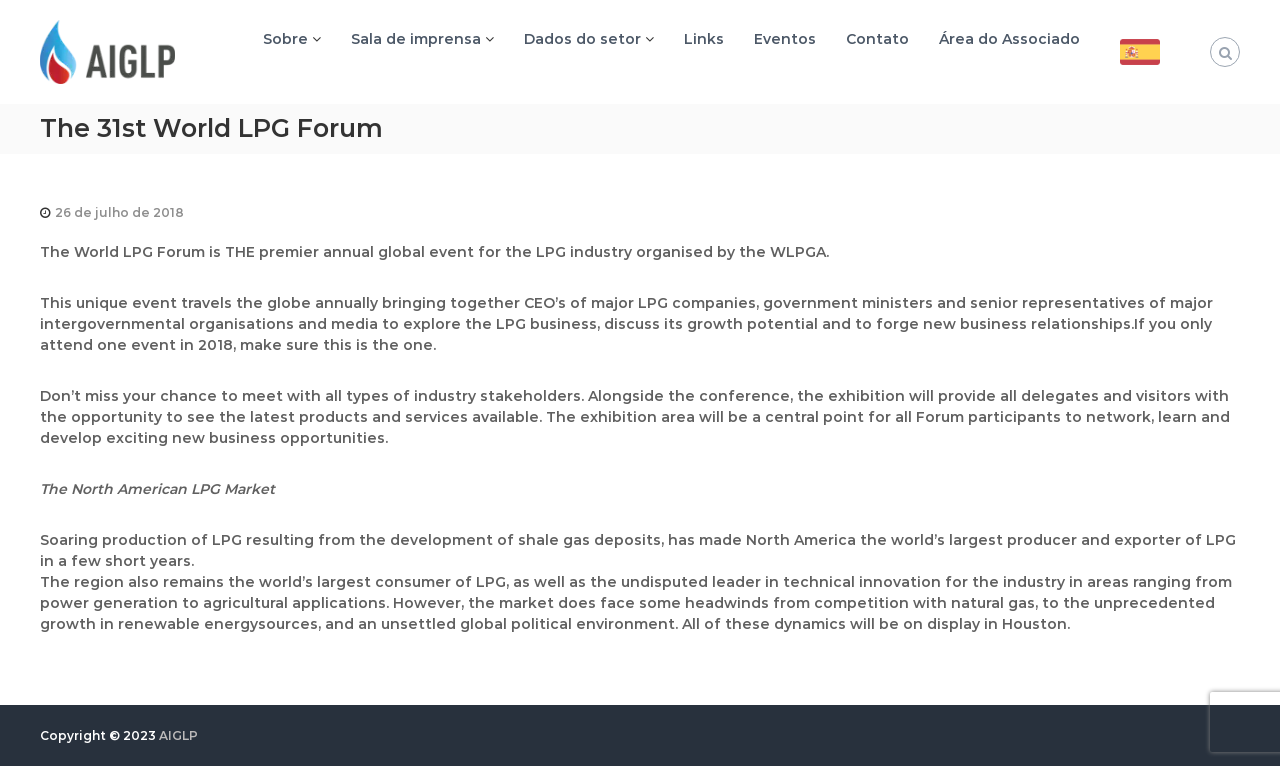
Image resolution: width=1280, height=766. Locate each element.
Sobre (285, 39)
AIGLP (178, 735)
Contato (877, 39)
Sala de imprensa (416, 39)
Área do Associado (1009, 39)
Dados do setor (582, 39)
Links (704, 39)
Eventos (785, 39)
